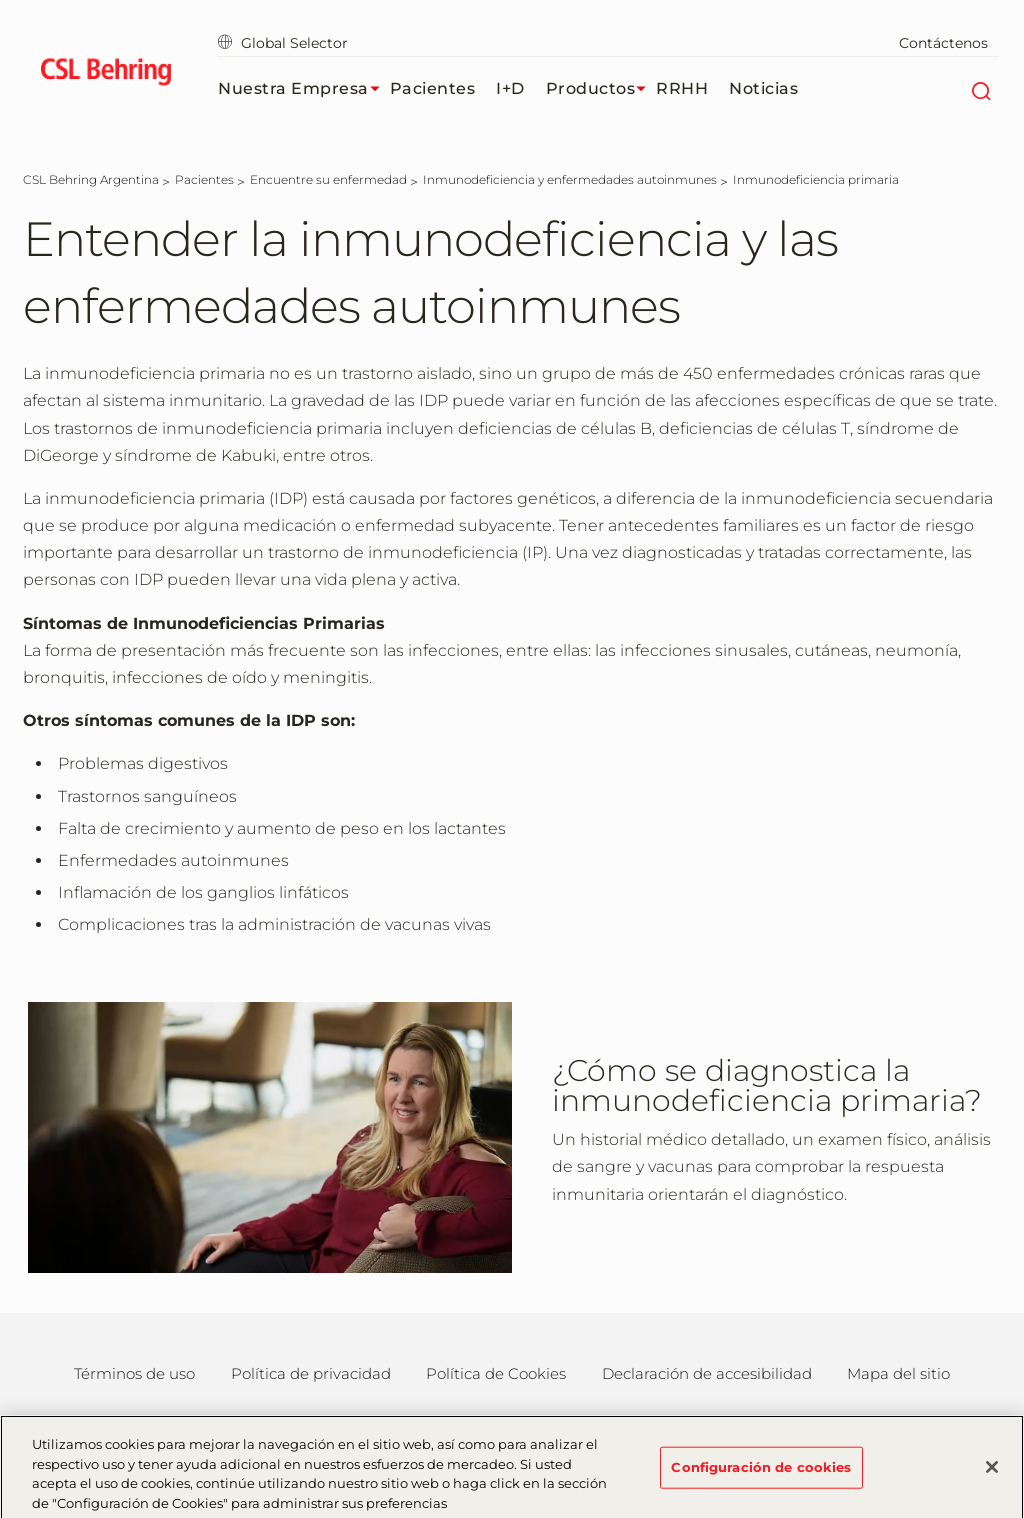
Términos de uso (134, 1373)
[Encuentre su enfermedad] (328, 179)
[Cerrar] (992, 1474)
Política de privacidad (311, 1373)
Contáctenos (943, 43)
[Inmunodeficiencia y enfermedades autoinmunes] (570, 179)
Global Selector (283, 43)
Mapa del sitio (898, 1373)
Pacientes (433, 88)
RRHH (682, 88)
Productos (601, 89)
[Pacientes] (204, 179)
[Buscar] (980, 89)
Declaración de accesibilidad (707, 1373)
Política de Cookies (496, 1373)
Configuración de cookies (761, 1473)
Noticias (763, 88)
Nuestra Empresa (304, 89)
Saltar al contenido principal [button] (0, 0)
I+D (510, 88)
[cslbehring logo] (105, 75)
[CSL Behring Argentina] (91, 179)
